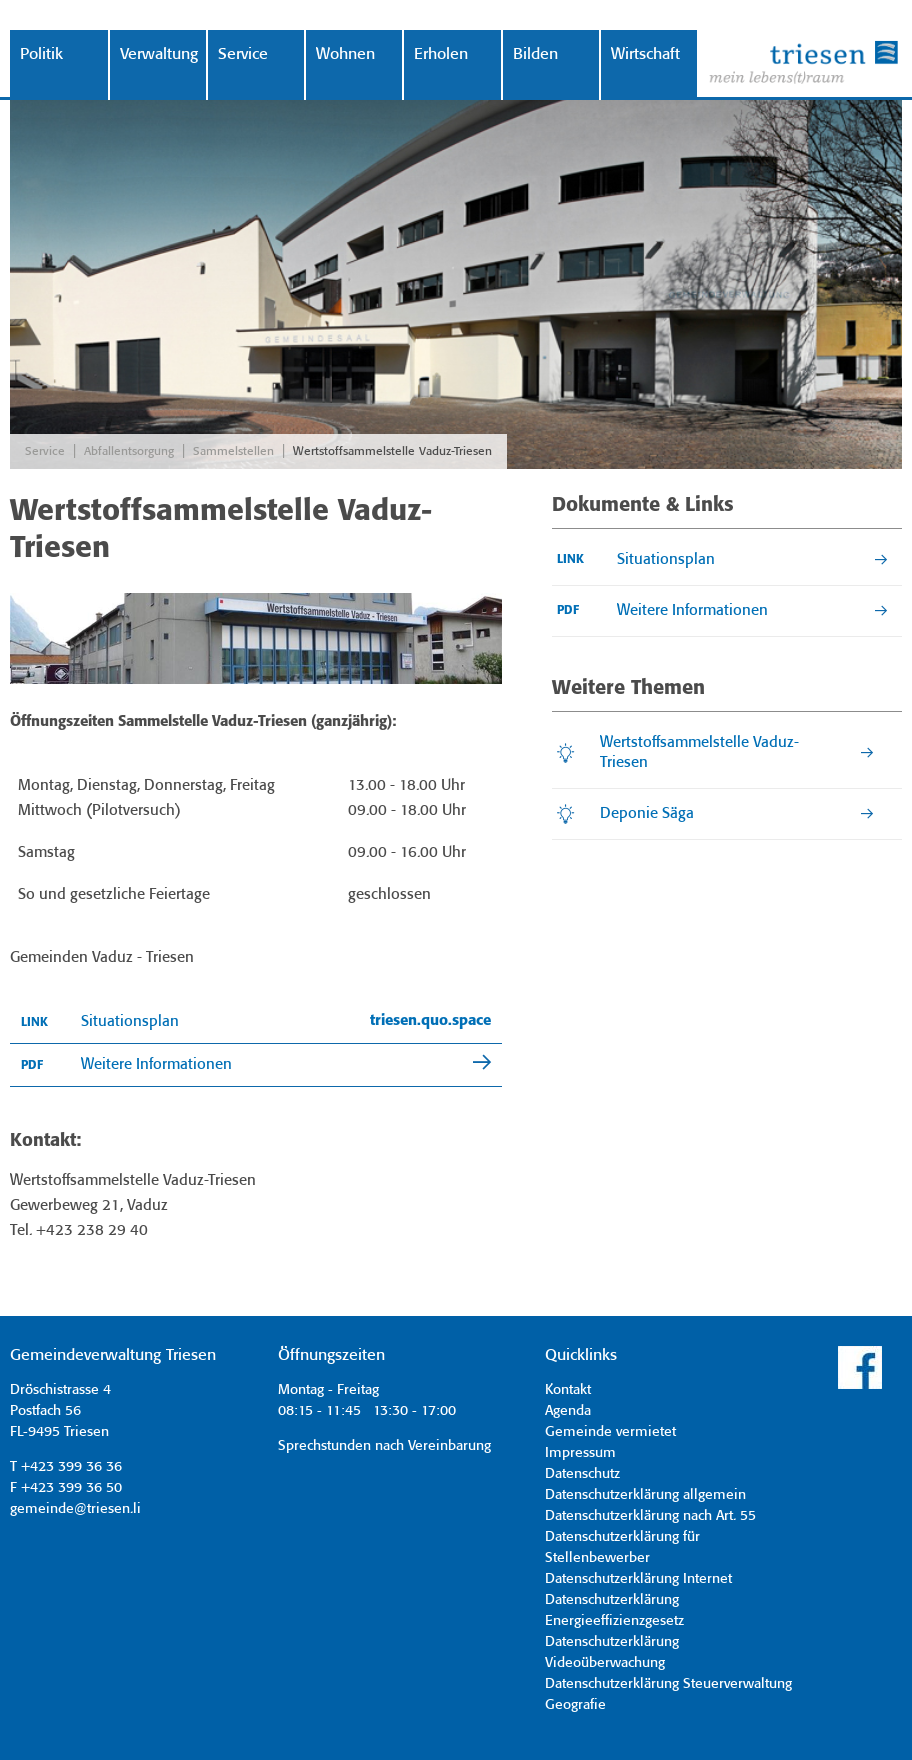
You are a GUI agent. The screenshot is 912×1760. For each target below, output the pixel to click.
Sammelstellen (233, 451)
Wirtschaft (645, 54)
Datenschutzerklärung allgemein (645, 1495)
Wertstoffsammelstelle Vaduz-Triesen (392, 451)
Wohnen (345, 54)
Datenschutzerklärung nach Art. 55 (650, 1516)
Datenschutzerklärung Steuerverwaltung (668, 1684)
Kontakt (568, 1390)
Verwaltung (159, 54)
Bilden (535, 54)
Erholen (441, 54)
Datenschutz (582, 1474)
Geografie (575, 1705)
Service (243, 54)
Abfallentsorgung (129, 451)
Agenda (568, 1411)
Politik (41, 54)
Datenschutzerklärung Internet (638, 1579)
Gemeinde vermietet (610, 1432)
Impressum (580, 1453)
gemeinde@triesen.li (75, 1509)
